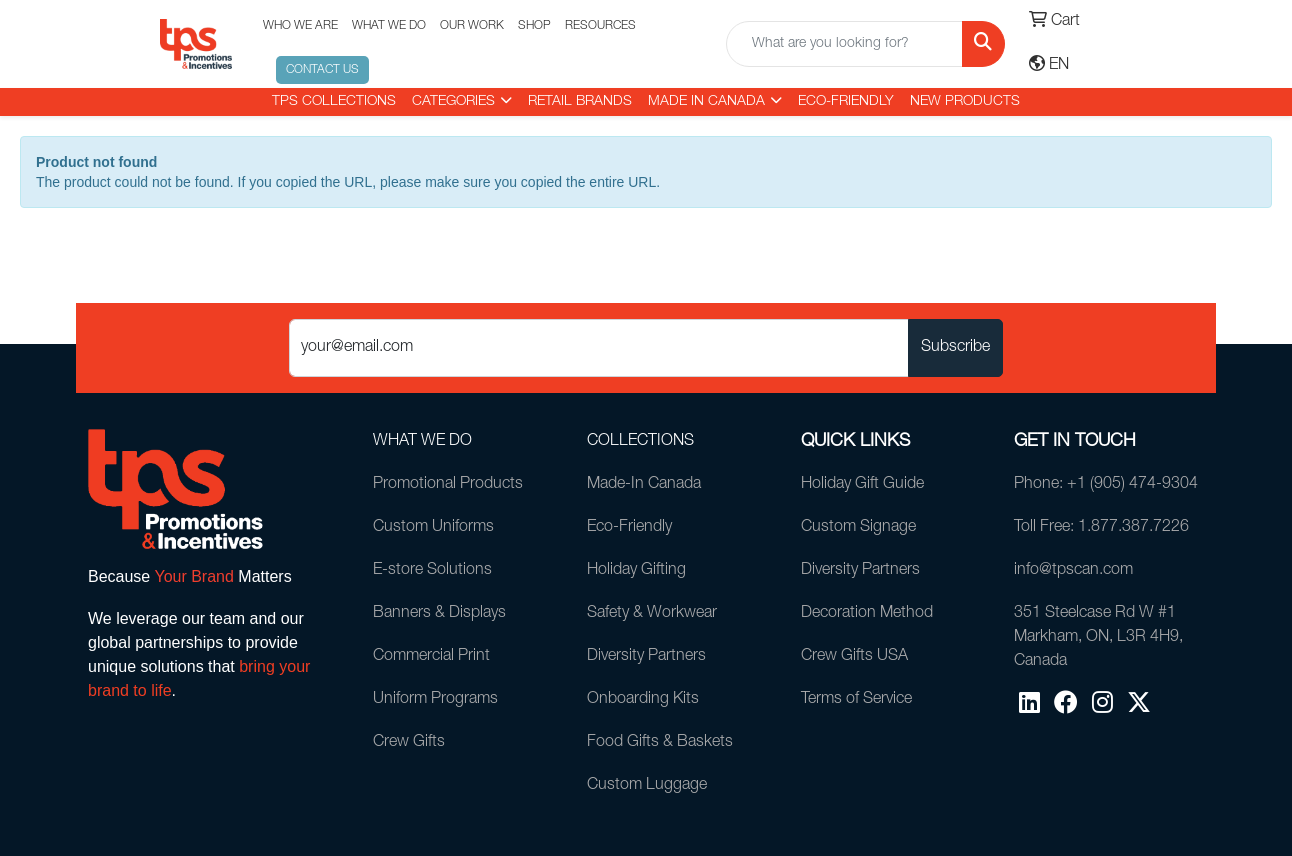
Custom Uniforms (433, 528)
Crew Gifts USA (854, 657)
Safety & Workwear (652, 614)
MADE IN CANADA (706, 102)
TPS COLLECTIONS (334, 102)
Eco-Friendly (846, 102)
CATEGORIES (453, 102)
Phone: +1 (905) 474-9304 (1106, 485)
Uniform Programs (435, 700)
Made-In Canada (644, 485)
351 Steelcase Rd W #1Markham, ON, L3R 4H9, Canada (1098, 638)
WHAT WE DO (389, 26)
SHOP (534, 26)
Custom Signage (858, 528)
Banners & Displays (439, 614)
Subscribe (955, 348)
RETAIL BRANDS (580, 102)
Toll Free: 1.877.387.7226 (1101, 528)
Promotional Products (448, 485)
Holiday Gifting (636, 571)
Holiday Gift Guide (862, 485)
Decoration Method (867, 614)
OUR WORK (472, 26)
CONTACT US (322, 70)
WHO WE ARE (300, 26)
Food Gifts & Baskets (660, 743)
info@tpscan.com (1073, 571)
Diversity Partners (646, 657)
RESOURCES (600, 26)
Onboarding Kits (643, 700)
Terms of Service (856, 700)
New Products (965, 102)
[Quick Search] (844, 44)
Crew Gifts (409, 743)
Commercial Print (431, 657)
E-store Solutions (432, 571)
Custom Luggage (647, 786)
